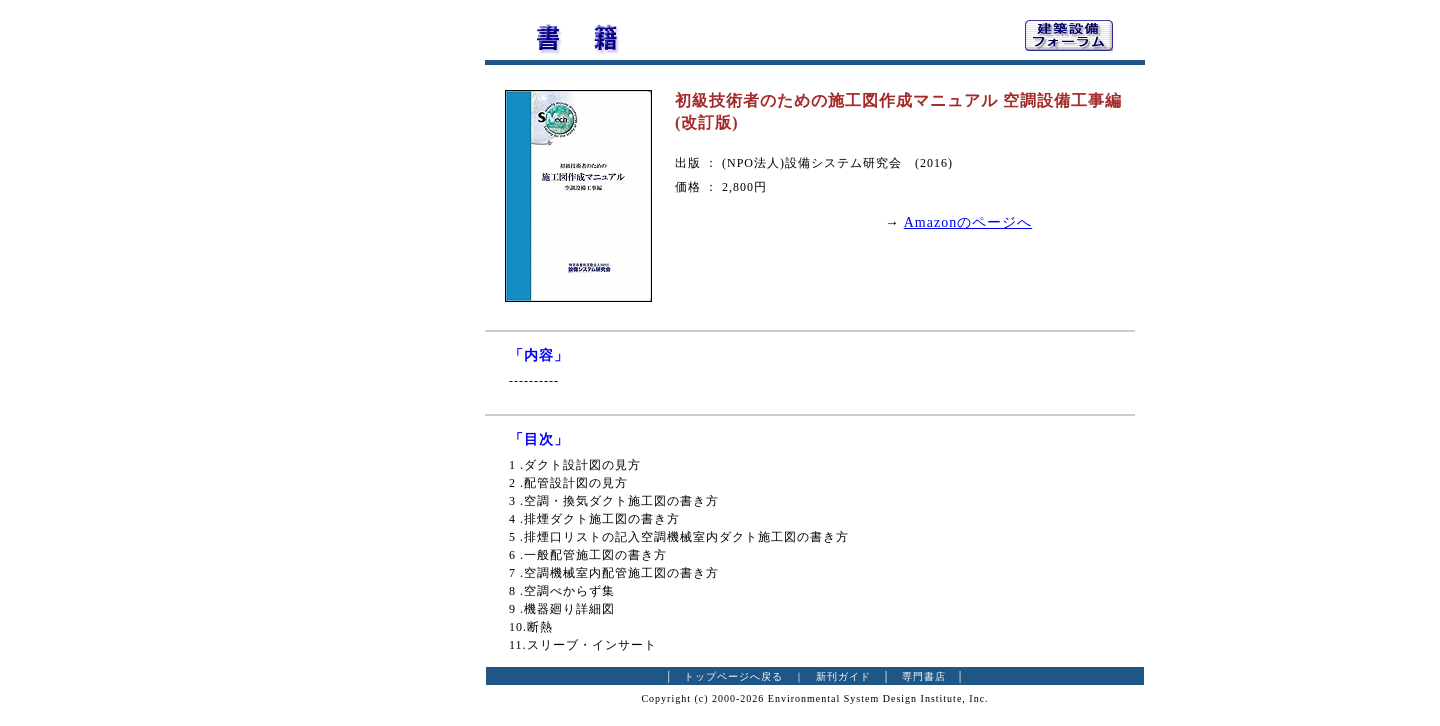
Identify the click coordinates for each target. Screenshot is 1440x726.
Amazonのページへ (968, 222)
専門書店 (924, 676)
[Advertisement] (375, 315)
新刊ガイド (843, 676)
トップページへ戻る (733, 676)
